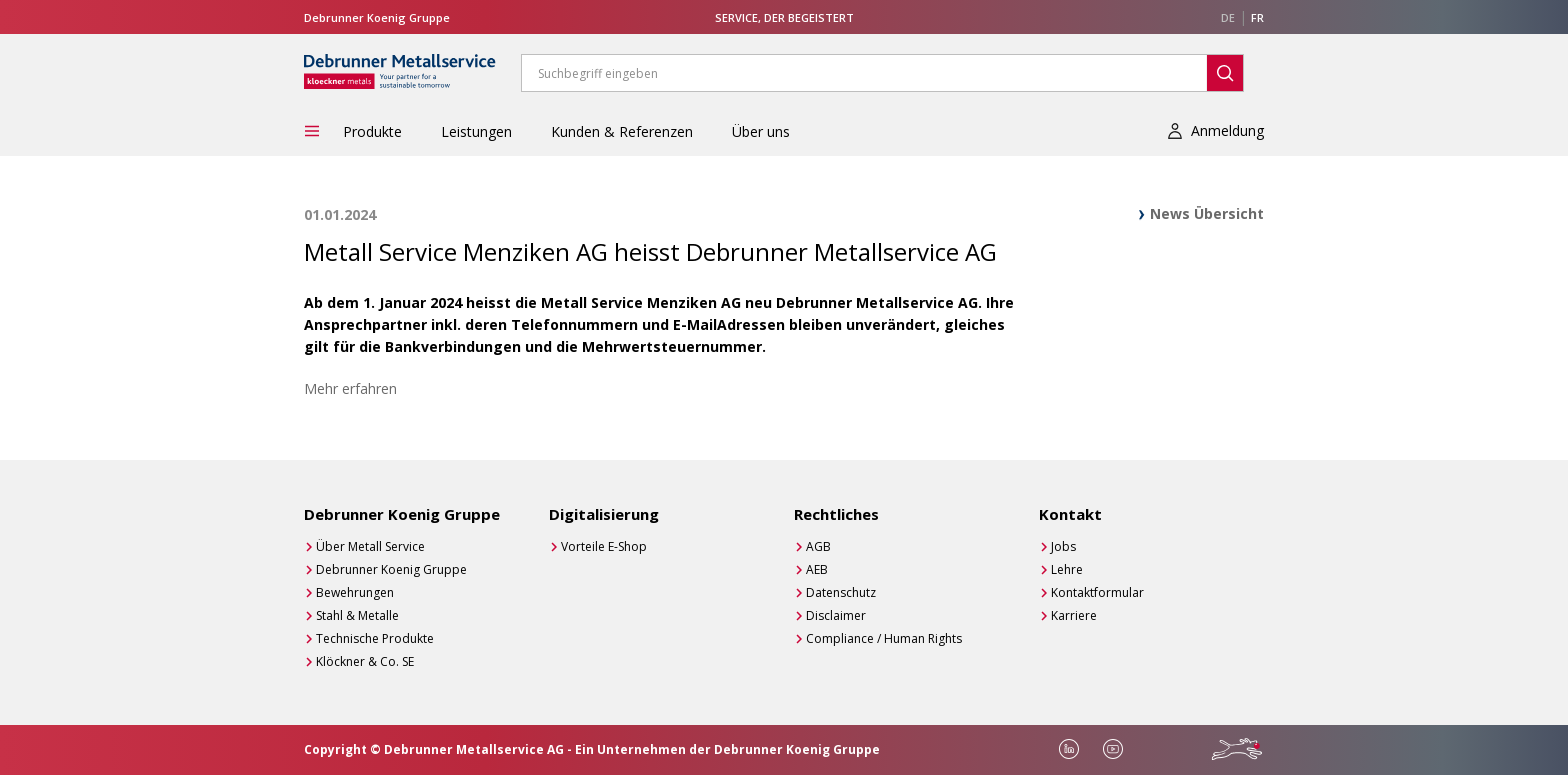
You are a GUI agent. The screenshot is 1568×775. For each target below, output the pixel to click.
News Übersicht (1207, 213)
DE (1228, 17)
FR (1257, 17)
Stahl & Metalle (357, 615)
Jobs (1063, 546)
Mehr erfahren (350, 388)
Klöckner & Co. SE (365, 661)
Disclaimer (836, 615)
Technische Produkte (375, 638)
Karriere (1074, 615)
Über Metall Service (370, 546)
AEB (817, 569)
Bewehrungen (355, 592)
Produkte (372, 131)
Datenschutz (841, 592)
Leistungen (476, 131)
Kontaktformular (1097, 592)
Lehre (1067, 569)
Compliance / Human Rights (884, 638)
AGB (818, 546)
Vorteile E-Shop (604, 546)
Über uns (761, 131)
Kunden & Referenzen (622, 131)
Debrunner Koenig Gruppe (391, 569)
